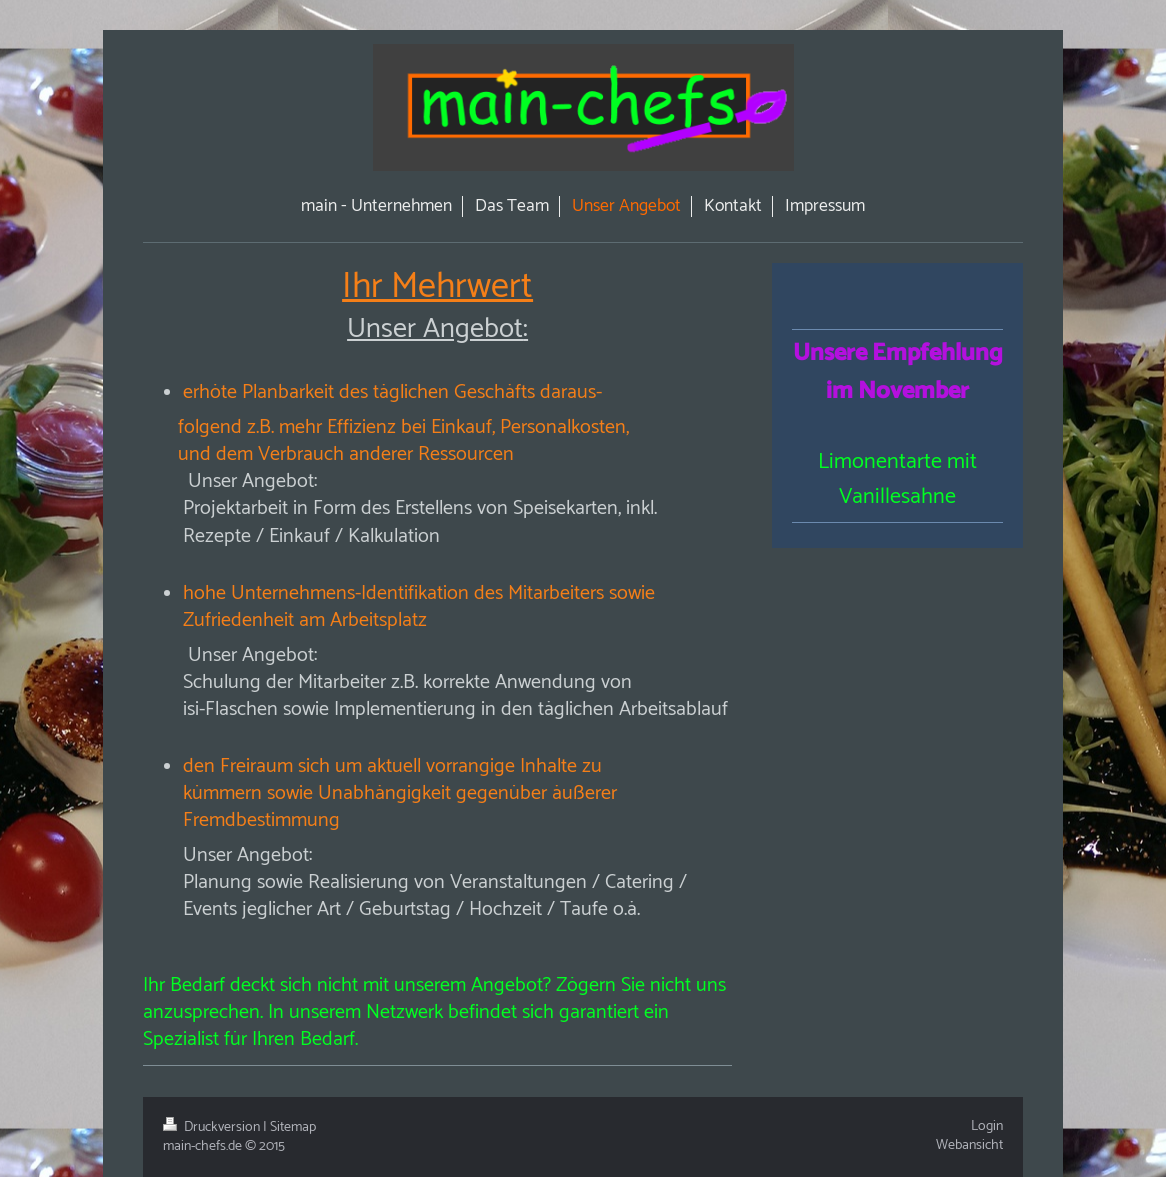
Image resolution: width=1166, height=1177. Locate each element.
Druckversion (213, 1127)
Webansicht (969, 1145)
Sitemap (293, 1127)
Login (987, 1126)
